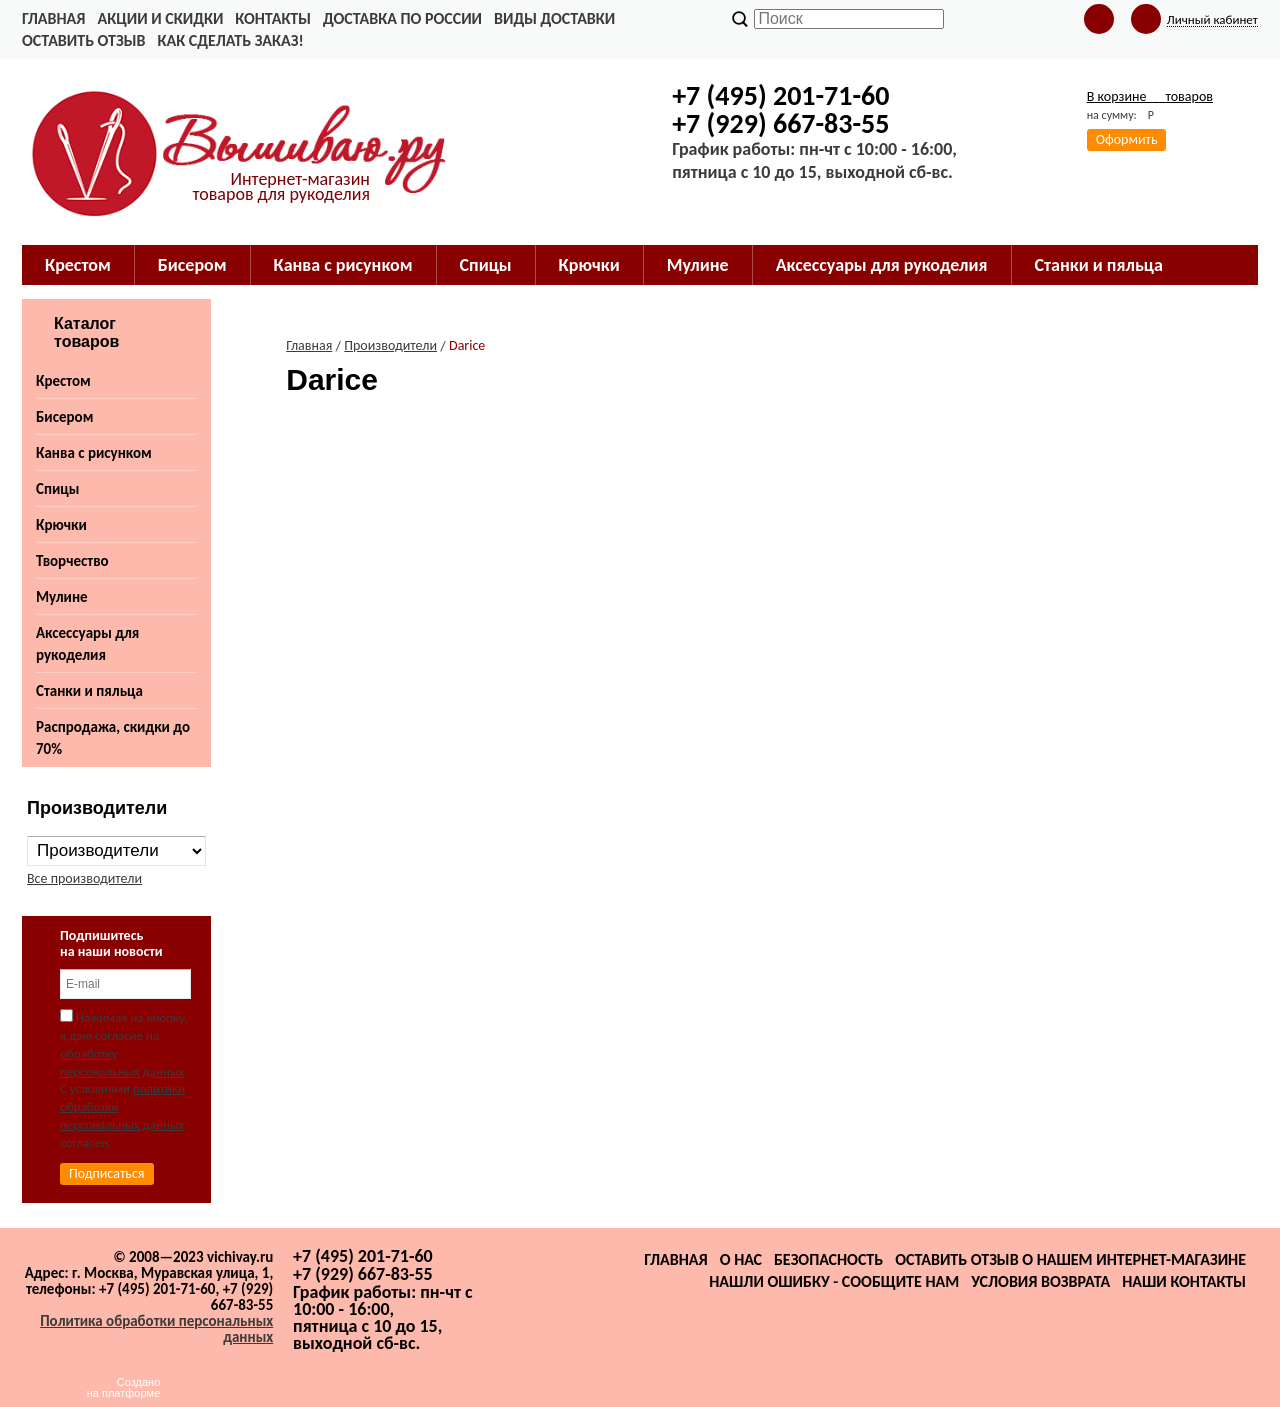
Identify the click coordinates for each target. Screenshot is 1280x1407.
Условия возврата (1040, 1281)
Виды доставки (554, 18)
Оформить (1127, 139)
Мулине (62, 597)
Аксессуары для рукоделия (87, 644)
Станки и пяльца (89, 691)
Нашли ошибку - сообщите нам (834, 1281)
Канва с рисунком (94, 453)
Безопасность (828, 1259)
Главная (53, 18)
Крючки (61, 525)
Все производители (84, 878)
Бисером (64, 417)
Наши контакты (1184, 1281)
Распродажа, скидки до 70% (113, 738)
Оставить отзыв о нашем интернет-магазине (1070, 1259)
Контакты (273, 18)
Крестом (63, 381)
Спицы (57, 489)
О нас (741, 1259)
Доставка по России (402, 18)
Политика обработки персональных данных (156, 1329)
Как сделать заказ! (230, 40)
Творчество (72, 561)
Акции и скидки (160, 18)
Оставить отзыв (83, 40)
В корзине (1150, 96)
